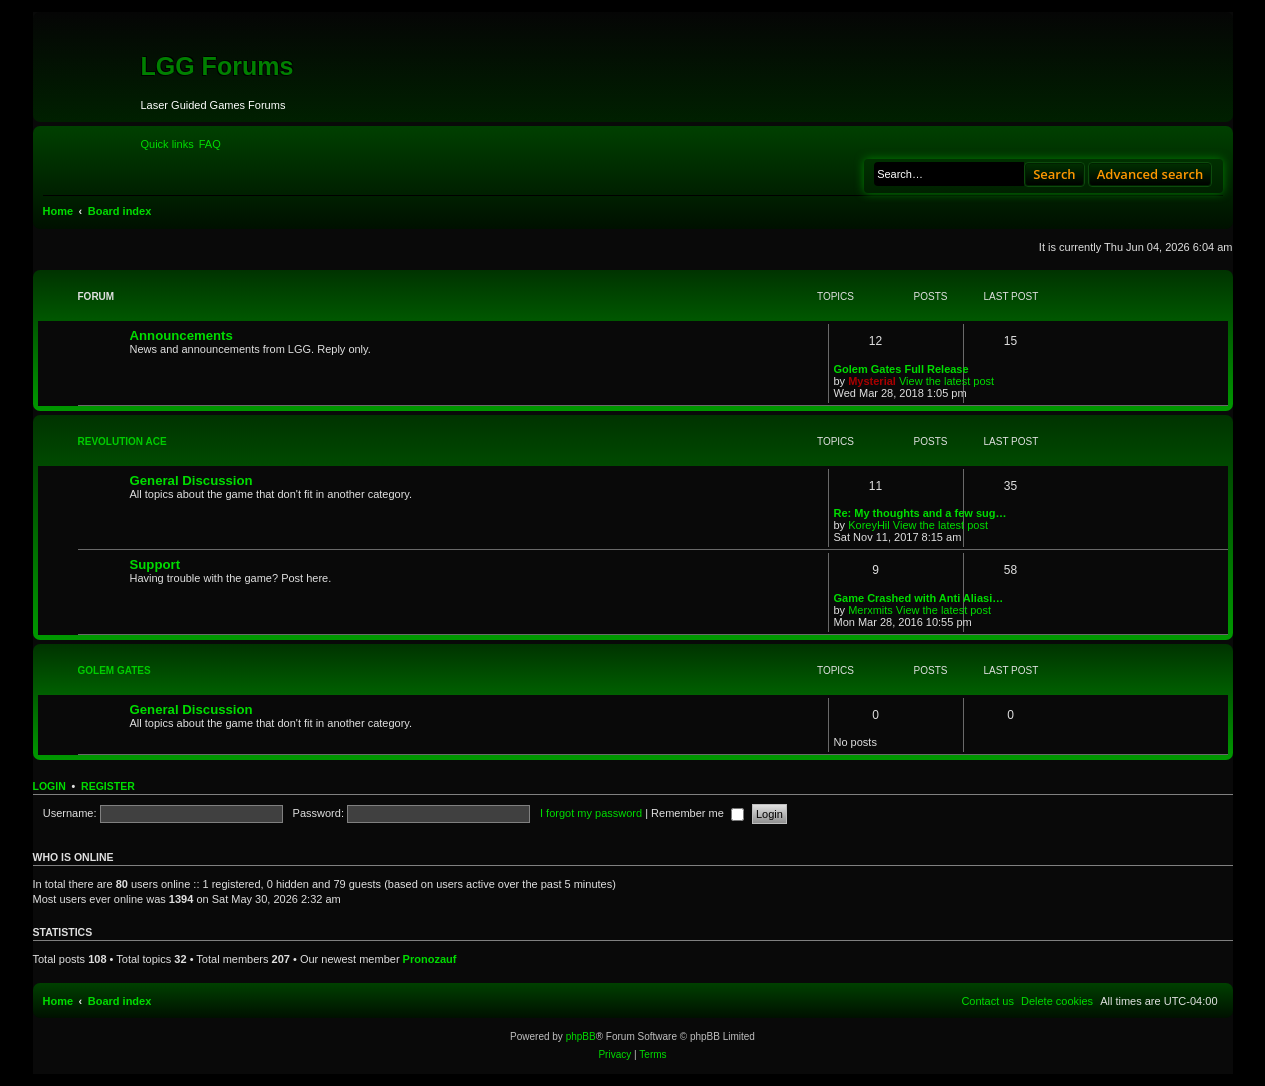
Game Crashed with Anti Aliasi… (919, 598)
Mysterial (872, 381)
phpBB (581, 1036)
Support (155, 564)
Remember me (697, 813)
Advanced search (1150, 174)
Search (1054, 174)
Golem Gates (114, 670)
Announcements (181, 335)
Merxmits (870, 610)
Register (108, 786)
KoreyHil (869, 525)
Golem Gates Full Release (901, 369)
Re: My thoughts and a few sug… (920, 513)
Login (49, 786)
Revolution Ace (122, 441)
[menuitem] (210, 144)
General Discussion (191, 480)
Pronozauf (430, 959)
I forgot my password (591, 813)
